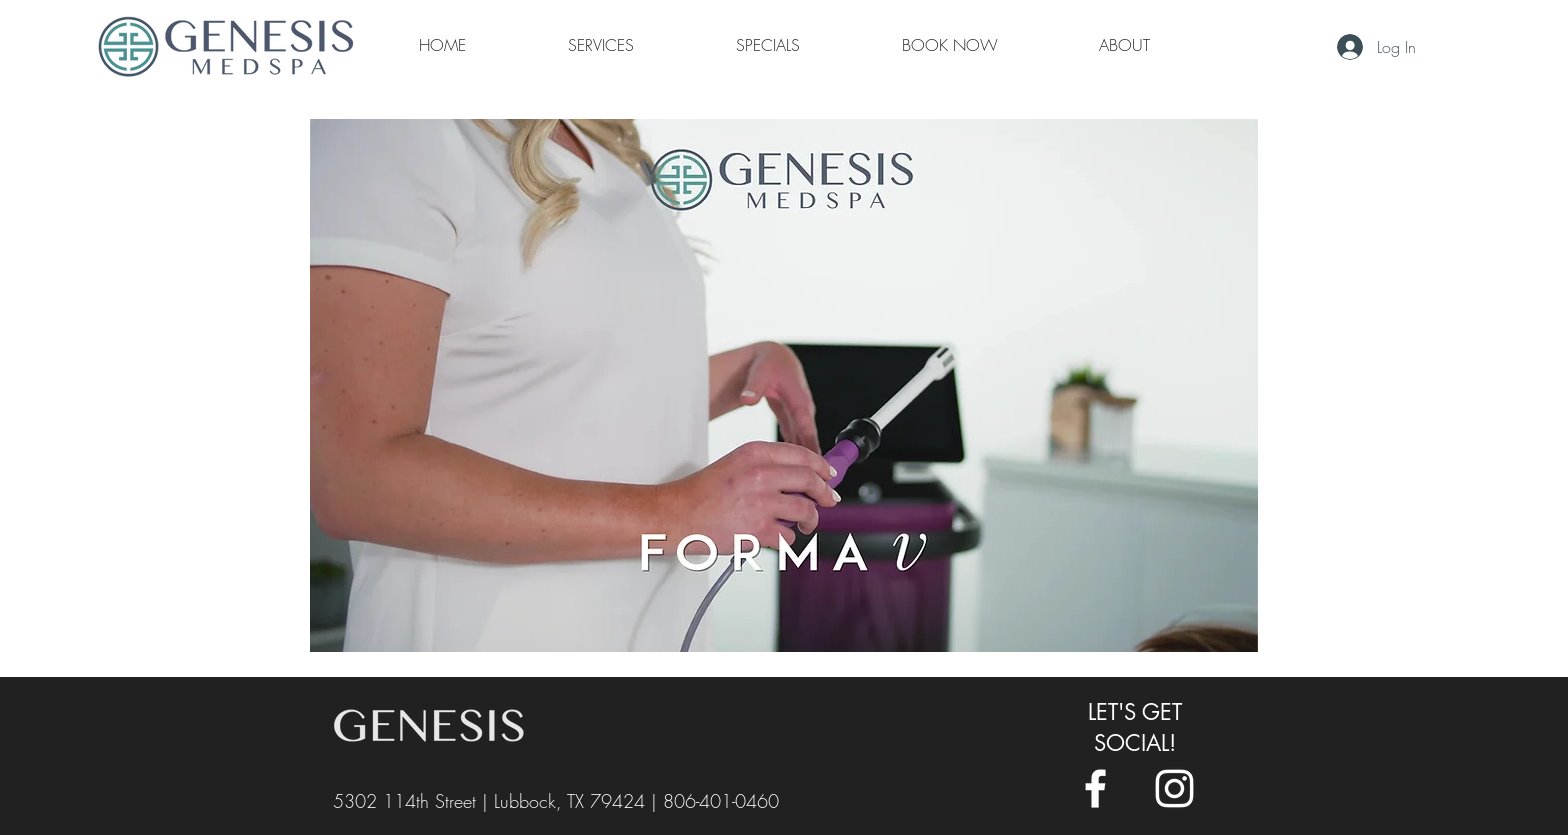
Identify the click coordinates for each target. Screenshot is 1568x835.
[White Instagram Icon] (1174, 788)
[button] (1125, 45)
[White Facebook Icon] (1095, 788)
